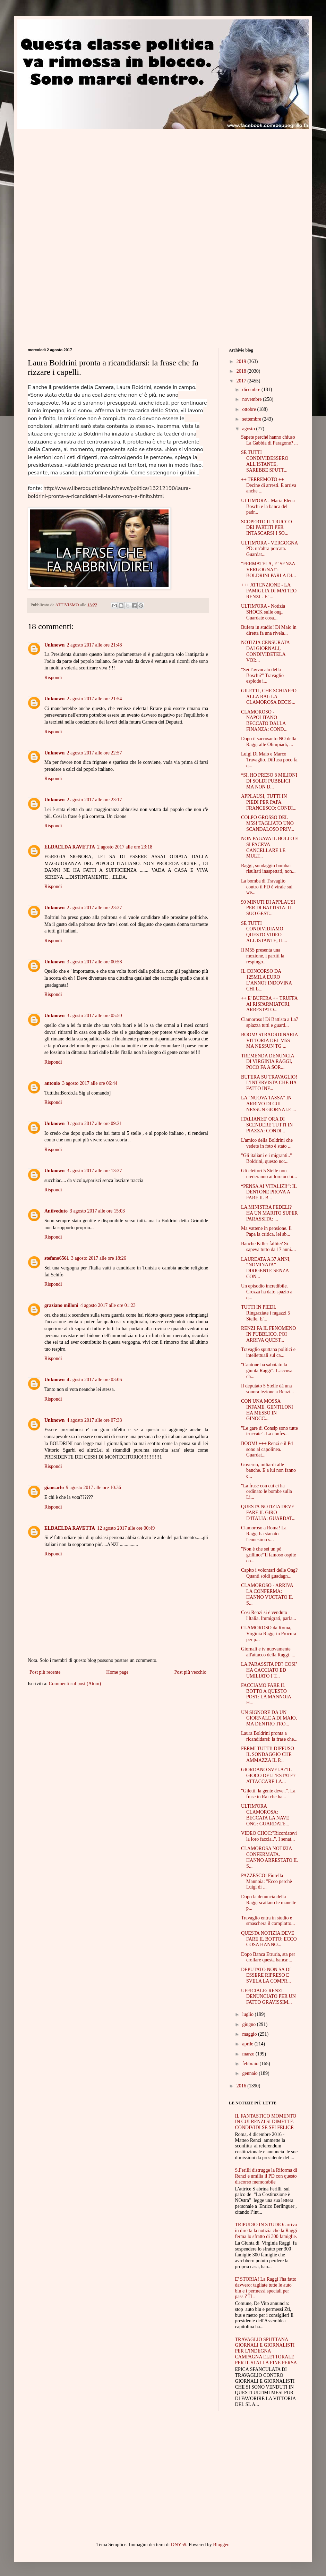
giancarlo (54, 1487)
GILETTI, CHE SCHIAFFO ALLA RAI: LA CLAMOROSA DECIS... (269, 696)
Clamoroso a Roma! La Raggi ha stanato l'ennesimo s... (263, 1533)
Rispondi (53, 677)
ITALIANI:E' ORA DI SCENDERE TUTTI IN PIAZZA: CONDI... (267, 1124)
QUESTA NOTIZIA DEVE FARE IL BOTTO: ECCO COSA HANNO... (269, 1939)
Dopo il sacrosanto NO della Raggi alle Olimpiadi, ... (268, 741)
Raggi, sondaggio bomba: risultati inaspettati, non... (268, 868)
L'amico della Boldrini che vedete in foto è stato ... (267, 1143)
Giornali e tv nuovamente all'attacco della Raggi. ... (268, 1651)
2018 (242, 371)
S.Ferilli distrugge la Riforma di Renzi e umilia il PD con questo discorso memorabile (266, 2176)
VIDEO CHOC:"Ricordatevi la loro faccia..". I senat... (269, 1836)
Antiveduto (56, 1211)
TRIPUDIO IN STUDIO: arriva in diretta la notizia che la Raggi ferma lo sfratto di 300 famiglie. (266, 2230)
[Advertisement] (86, 177)
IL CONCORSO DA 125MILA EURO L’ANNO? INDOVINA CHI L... (266, 980)
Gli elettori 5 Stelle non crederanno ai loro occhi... (269, 1173)
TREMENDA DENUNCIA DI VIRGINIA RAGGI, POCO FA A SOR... (267, 1061)
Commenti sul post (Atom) (75, 1683)
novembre (252, 399)
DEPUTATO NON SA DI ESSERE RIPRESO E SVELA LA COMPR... (266, 1975)
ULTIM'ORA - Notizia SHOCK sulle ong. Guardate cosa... (263, 611)
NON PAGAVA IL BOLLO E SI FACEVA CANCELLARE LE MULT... (269, 847)
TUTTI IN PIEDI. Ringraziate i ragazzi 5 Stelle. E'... (265, 1312)
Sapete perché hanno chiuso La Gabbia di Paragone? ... (269, 440)
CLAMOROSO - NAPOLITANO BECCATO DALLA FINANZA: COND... (264, 720)
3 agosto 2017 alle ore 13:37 (94, 1170)
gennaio (250, 2073)
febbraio (250, 2063)
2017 (242, 380)
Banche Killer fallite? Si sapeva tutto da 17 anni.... (268, 1246)
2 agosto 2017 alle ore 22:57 (94, 752)
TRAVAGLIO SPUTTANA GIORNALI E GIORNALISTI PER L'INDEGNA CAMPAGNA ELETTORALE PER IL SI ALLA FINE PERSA (266, 2351)
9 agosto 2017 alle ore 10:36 (93, 1487)
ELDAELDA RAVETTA (69, 847)
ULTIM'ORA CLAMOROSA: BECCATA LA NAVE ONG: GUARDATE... (265, 1815)
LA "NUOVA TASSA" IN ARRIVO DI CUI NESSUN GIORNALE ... (268, 1103)
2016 (242, 2085)
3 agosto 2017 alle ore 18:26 (98, 1258)
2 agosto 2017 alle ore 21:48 (94, 645)
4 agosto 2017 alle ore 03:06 (94, 1379)
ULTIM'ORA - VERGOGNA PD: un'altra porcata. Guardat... (269, 548)
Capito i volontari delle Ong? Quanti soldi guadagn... (269, 1573)
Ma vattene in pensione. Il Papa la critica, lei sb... (266, 1231)
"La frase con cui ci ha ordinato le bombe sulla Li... (266, 1491)
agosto (249, 428)
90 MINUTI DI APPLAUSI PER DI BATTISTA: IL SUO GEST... (268, 908)
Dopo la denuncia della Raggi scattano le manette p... (268, 1902)
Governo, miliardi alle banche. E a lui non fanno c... (268, 1470)
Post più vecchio (190, 1672)
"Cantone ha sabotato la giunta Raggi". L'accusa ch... (266, 1370)
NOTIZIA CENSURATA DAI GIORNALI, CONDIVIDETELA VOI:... (265, 651)
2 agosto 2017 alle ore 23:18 (124, 847)
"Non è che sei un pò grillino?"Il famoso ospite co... (268, 1554)
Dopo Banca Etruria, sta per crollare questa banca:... (268, 1957)
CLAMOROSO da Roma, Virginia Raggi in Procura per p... (268, 1633)
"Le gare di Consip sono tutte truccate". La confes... (269, 1431)
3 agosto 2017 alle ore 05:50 (94, 1015)
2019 (242, 361)
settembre (252, 419)
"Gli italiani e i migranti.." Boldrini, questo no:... (266, 1158)
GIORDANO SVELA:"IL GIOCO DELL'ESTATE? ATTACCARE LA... (268, 1775)
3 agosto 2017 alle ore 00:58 (94, 961)
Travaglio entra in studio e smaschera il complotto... (268, 1920)
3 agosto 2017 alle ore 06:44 (89, 1083)
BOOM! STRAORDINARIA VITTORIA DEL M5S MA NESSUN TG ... (269, 1040)
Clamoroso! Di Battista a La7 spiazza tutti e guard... (269, 1022)
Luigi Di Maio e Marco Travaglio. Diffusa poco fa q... (269, 759)
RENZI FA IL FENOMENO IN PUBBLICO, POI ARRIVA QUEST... (268, 1334)
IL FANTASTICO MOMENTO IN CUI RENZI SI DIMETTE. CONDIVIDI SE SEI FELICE (266, 2121)
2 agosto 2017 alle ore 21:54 (94, 698)
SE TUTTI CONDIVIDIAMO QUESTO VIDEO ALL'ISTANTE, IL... (264, 932)
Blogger (220, 2544)
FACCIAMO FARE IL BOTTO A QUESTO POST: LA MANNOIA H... (266, 1694)
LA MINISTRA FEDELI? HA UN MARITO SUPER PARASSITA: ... (269, 1213)
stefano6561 (56, 1258)
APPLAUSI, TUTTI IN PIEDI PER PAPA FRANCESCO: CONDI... (269, 802)
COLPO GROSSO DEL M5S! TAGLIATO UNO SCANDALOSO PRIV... (267, 823)
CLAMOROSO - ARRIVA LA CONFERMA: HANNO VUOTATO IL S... (267, 1594)
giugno (249, 2024)
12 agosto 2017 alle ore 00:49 (126, 1528)
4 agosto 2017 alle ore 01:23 (108, 1305)
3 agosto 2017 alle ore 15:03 (97, 1211)
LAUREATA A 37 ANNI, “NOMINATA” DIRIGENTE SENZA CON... (266, 1268)
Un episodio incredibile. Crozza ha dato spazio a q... (266, 1291)
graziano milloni (61, 1305)
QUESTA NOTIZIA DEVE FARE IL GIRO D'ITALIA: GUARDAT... (268, 1512)
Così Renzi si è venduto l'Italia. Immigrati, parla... (268, 1615)
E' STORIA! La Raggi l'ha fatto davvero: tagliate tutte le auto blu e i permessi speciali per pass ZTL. (266, 2288)
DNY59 (178, 2544)
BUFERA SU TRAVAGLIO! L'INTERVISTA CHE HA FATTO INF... (269, 1082)
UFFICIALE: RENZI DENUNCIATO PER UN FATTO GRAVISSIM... (268, 1996)
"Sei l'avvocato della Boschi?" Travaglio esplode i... (262, 675)
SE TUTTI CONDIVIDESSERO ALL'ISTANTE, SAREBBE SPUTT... (264, 461)
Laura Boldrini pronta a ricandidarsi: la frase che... (269, 1736)
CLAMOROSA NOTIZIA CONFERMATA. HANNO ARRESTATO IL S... (269, 1857)
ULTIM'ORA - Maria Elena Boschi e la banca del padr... (268, 506)
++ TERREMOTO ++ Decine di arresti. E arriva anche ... (268, 485)
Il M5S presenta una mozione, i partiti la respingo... (262, 955)
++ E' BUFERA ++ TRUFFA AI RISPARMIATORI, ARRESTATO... (269, 1004)
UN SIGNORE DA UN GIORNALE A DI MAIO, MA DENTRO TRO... (269, 1718)
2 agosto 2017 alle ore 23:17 (94, 799)
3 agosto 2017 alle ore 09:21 (94, 1123)
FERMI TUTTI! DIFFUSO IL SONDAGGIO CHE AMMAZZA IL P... (267, 1754)
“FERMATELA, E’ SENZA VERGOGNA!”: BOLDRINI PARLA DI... (268, 569)
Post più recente (44, 1672)
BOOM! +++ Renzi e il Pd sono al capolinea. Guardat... (267, 1449)
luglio (248, 2014)
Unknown (54, 645)
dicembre (251, 389)
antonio (52, 1083)
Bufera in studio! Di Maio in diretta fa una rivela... (269, 630)
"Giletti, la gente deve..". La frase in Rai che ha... (268, 1793)
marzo (248, 2053)
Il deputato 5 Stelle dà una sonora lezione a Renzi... (267, 1388)
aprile (248, 2043)
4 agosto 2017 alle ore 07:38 (94, 1420)
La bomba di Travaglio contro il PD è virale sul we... (266, 886)
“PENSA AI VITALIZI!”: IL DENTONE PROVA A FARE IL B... (269, 1192)
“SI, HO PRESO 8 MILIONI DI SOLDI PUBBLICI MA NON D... (269, 780)
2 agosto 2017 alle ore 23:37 (94, 907)
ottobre (249, 409)
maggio (250, 2034)
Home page (117, 1672)
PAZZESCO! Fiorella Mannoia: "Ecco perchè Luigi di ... (266, 1881)
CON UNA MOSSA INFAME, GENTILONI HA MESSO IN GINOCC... (267, 1410)
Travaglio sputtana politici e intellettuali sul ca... (268, 1352)
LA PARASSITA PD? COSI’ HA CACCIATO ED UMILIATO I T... (269, 1670)
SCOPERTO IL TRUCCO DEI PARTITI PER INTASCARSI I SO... (266, 527)
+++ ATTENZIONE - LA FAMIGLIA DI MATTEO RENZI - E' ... (269, 590)
